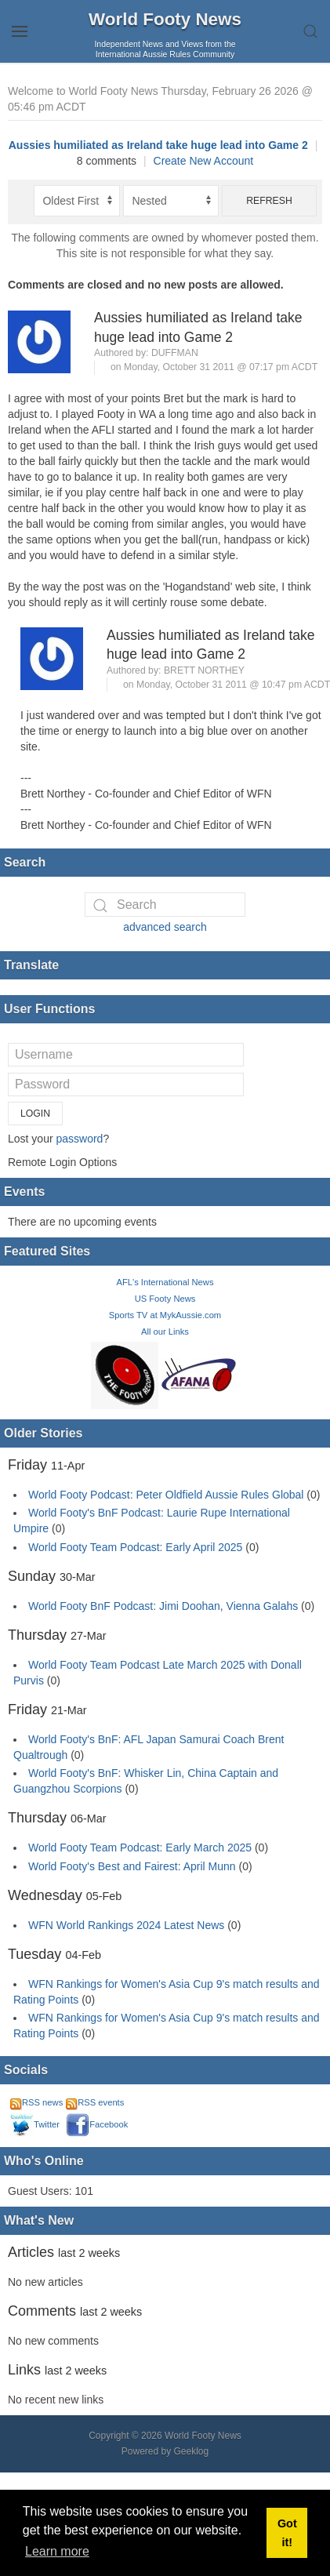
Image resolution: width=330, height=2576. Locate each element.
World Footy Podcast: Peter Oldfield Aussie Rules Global (165, 1494)
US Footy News (165, 1298)
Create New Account (204, 160)
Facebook (97, 2124)
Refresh (269, 200)
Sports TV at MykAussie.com (165, 1315)
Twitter (35, 2124)
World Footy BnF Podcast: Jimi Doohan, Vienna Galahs (163, 1606)
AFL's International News (164, 1282)
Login (35, 1113)
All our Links (165, 1331)
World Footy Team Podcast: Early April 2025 (135, 1547)
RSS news (36, 2102)
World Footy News (165, 19)
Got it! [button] (287, 2533)
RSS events (95, 2102)
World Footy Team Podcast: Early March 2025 (140, 1847)
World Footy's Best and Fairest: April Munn (132, 1866)
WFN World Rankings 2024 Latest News (126, 1925)
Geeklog (191, 2451)
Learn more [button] (57, 2551)
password (79, 1138)
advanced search (165, 927)
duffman (174, 352)
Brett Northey (204, 670)
